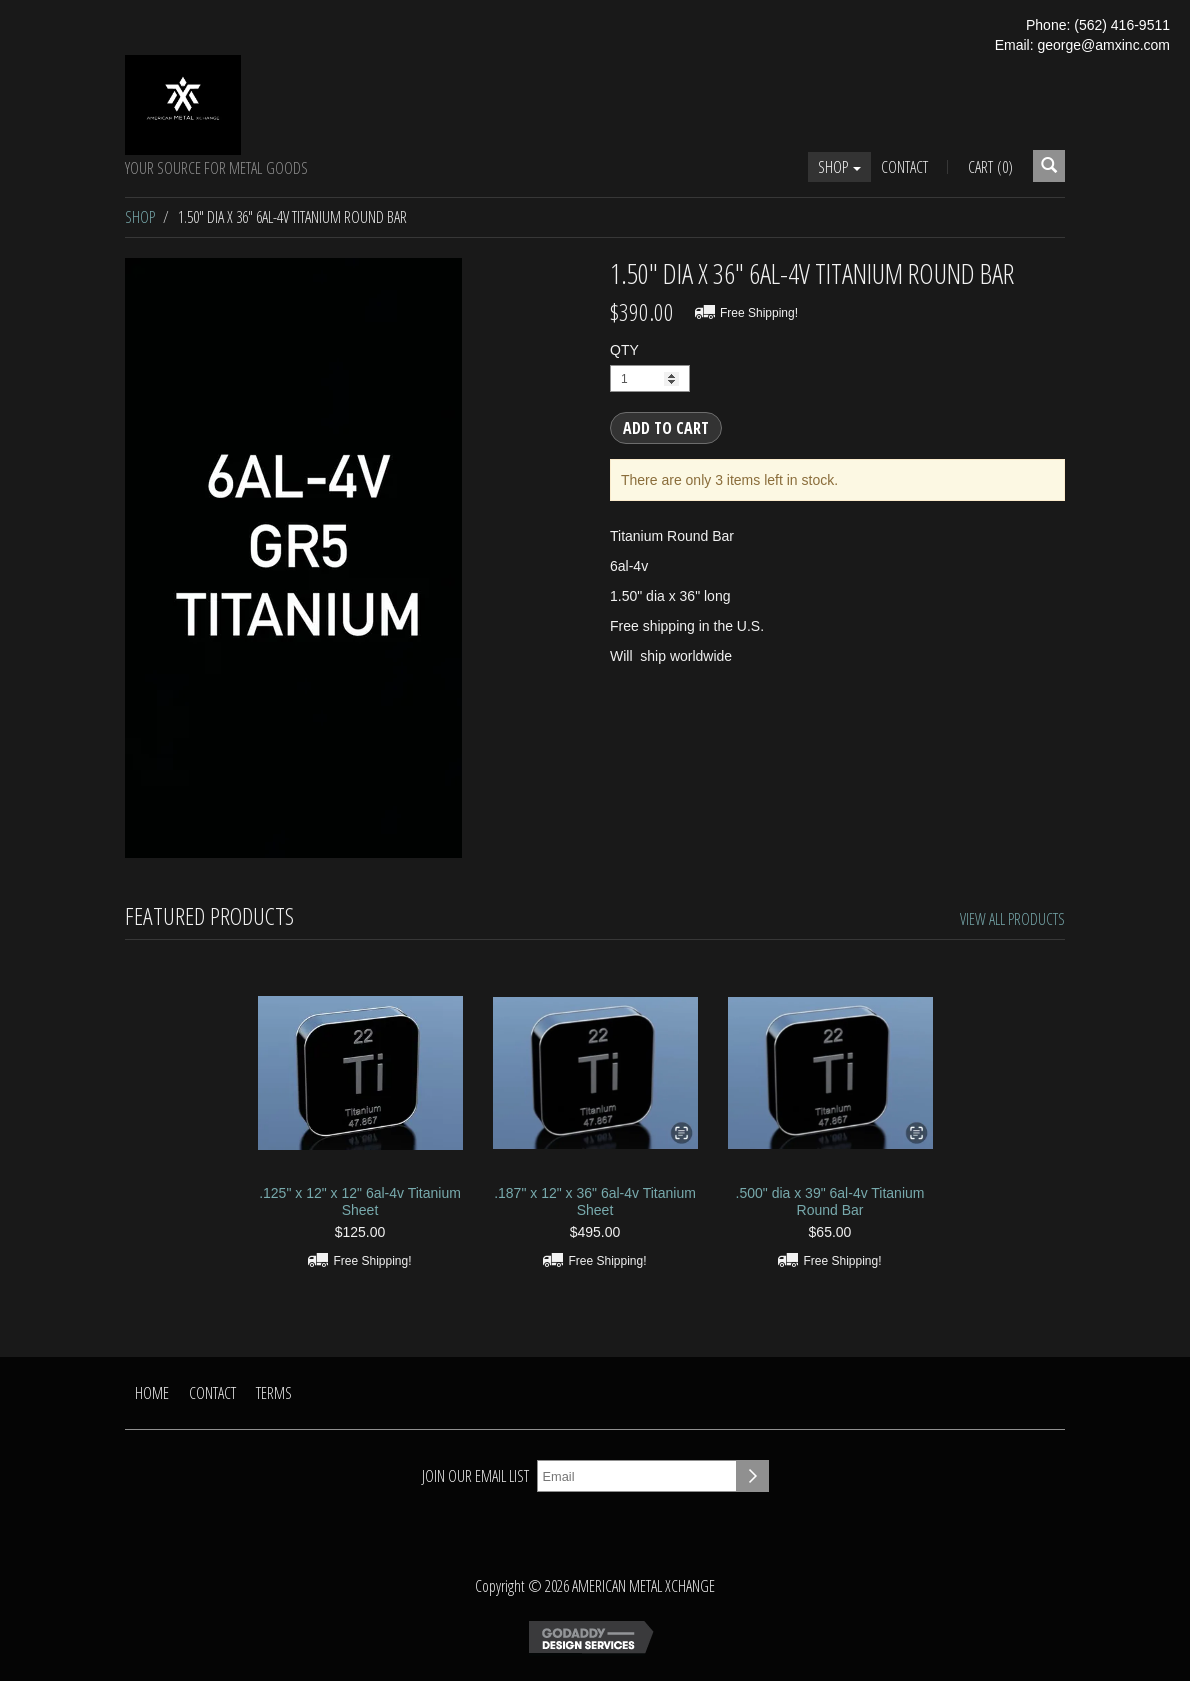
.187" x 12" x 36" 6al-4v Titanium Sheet (595, 1201)
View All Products (1012, 919)
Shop (839, 167)
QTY (624, 350)
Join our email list (475, 1476)
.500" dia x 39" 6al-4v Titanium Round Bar (830, 1201)
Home (152, 1393)
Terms (274, 1393)
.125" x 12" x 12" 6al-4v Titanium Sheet (360, 1201)
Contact (904, 167)
